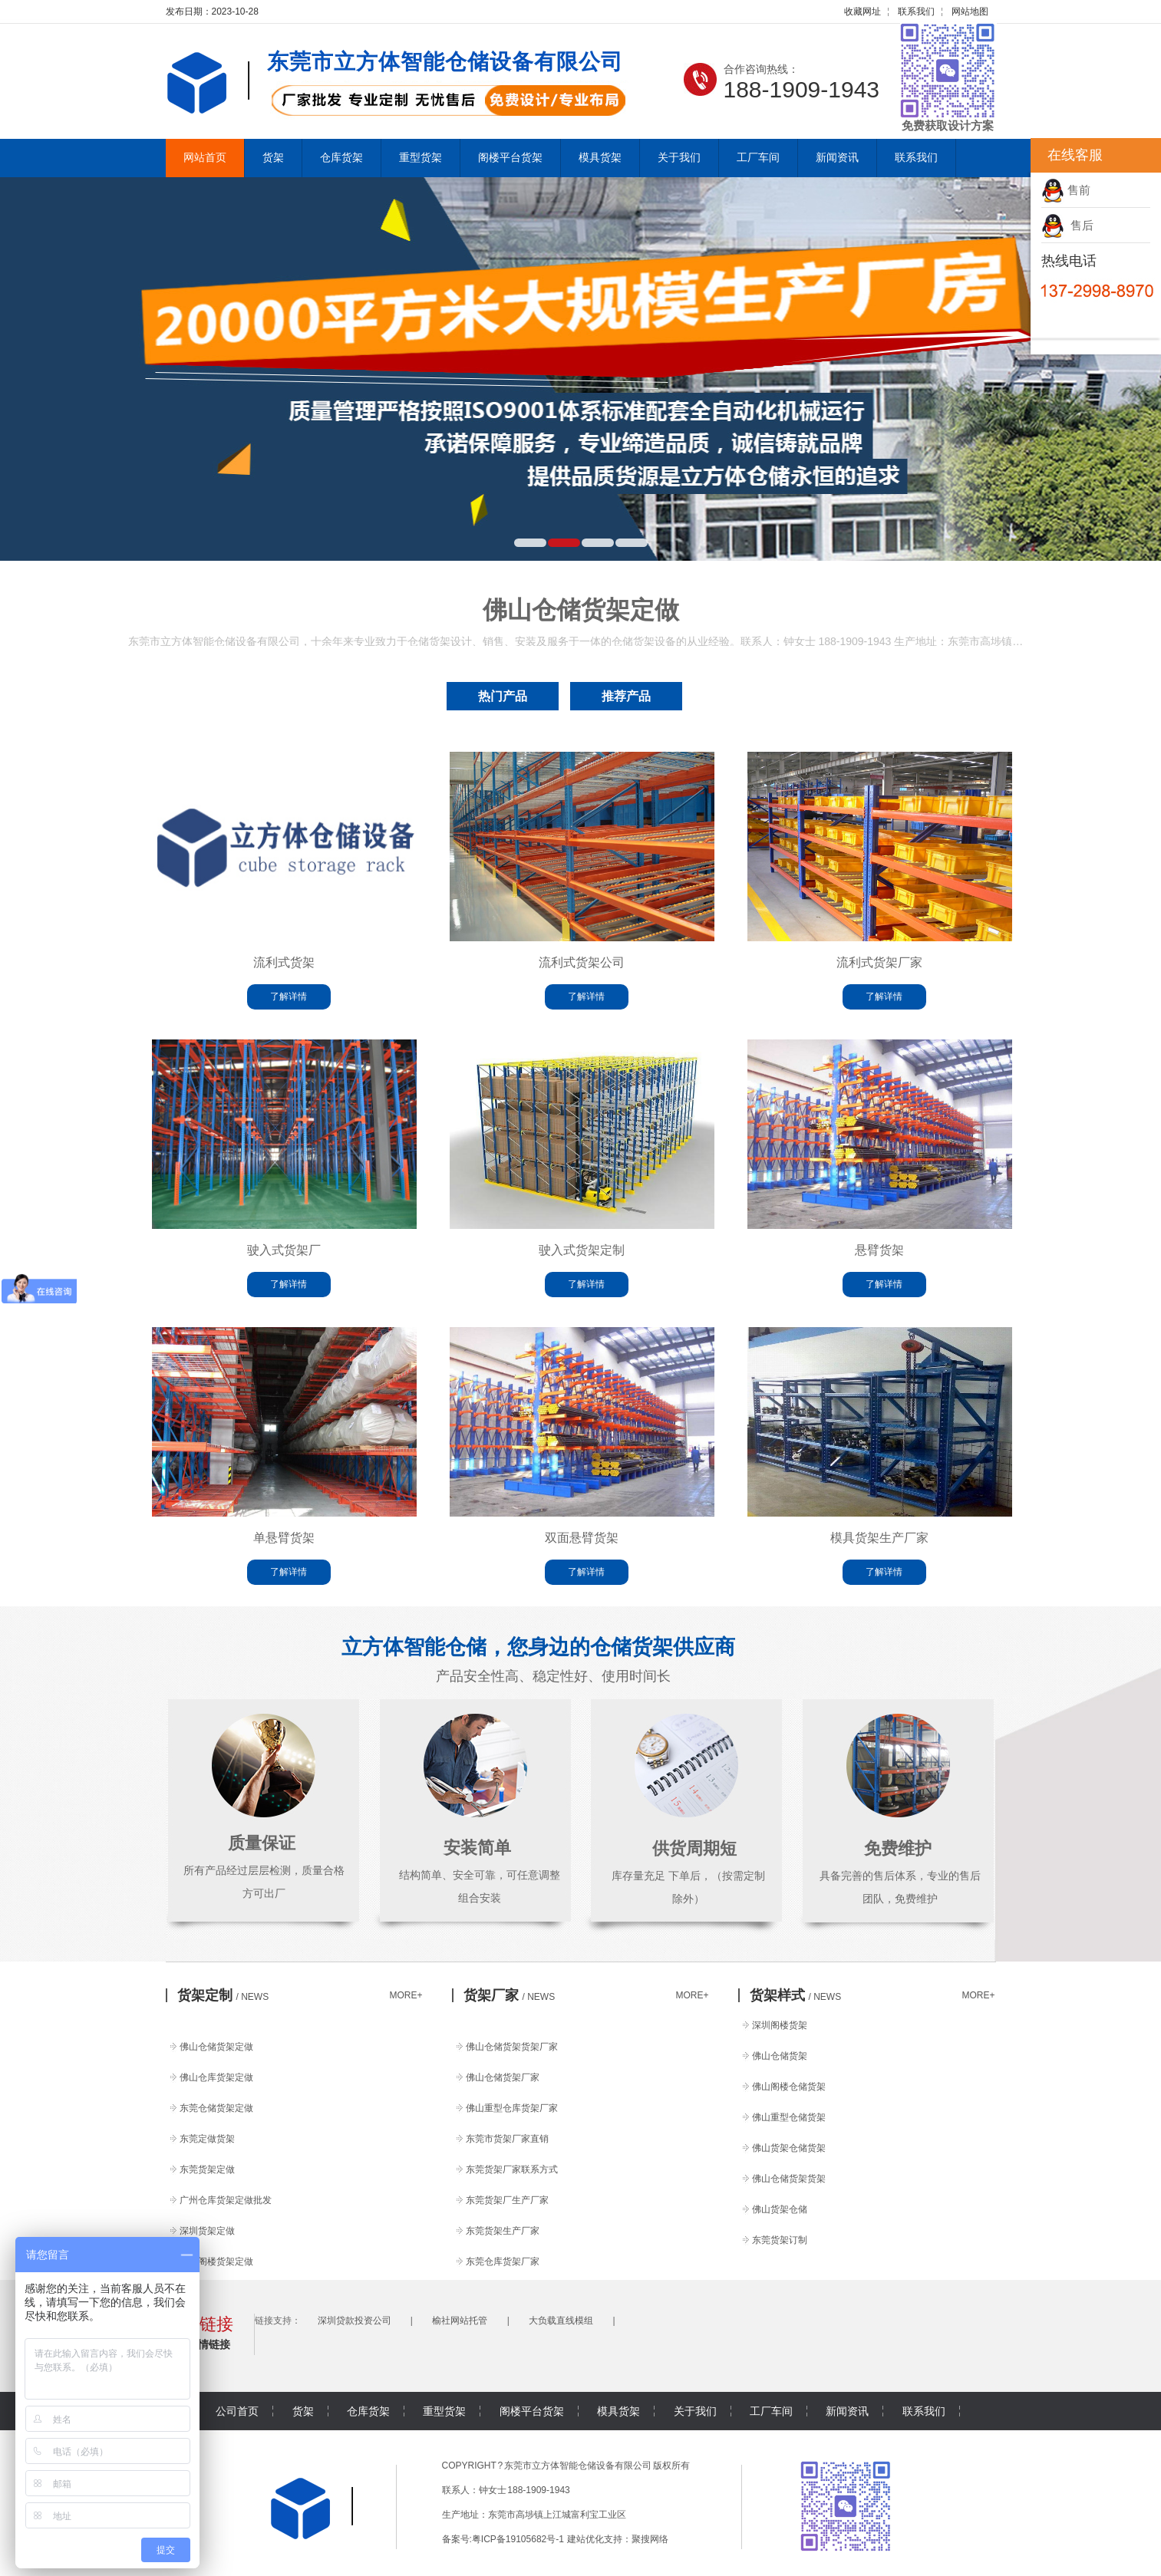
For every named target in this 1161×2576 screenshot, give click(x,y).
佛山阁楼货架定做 (216, 2261)
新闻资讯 (837, 157)
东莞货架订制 (779, 2240)
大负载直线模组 (561, 2320)
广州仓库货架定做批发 (226, 2200)
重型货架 (420, 157)
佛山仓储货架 (779, 2056)
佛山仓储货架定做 (216, 2046)
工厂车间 (758, 157)
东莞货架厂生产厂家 (507, 2200)
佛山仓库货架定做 (216, 2077)
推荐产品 (626, 696)
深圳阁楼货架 (779, 2025)
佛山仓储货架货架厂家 (512, 2046)
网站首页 (204, 157)
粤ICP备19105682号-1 (518, 2539)
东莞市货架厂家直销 (507, 2138)
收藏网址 (862, 11)
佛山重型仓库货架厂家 (512, 2108)
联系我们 (916, 11)
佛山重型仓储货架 (789, 2117)
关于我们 (679, 157)
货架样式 (796, 1995)
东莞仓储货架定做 (216, 2108)
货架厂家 (509, 1995)
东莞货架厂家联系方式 (512, 2169)
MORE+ (405, 1995)
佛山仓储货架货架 (789, 2178)
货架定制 (223, 1995)
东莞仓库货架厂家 (502, 2261)
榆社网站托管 (459, 2320)
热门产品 (502, 696)
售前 (1065, 189)
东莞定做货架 (207, 2138)
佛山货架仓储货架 (789, 2148)
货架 (273, 157)
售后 (1067, 225)
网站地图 (970, 11)
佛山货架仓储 (779, 2209)
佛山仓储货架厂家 (502, 2077)
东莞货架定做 (207, 2169)
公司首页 (237, 2411)
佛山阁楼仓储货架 (789, 2086)
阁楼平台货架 (510, 157)
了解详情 (288, 996)
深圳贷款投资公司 (354, 2320)
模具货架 (600, 157)
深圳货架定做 (207, 2230)
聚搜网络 (650, 2539)
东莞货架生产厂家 (502, 2230)
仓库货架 (341, 157)
